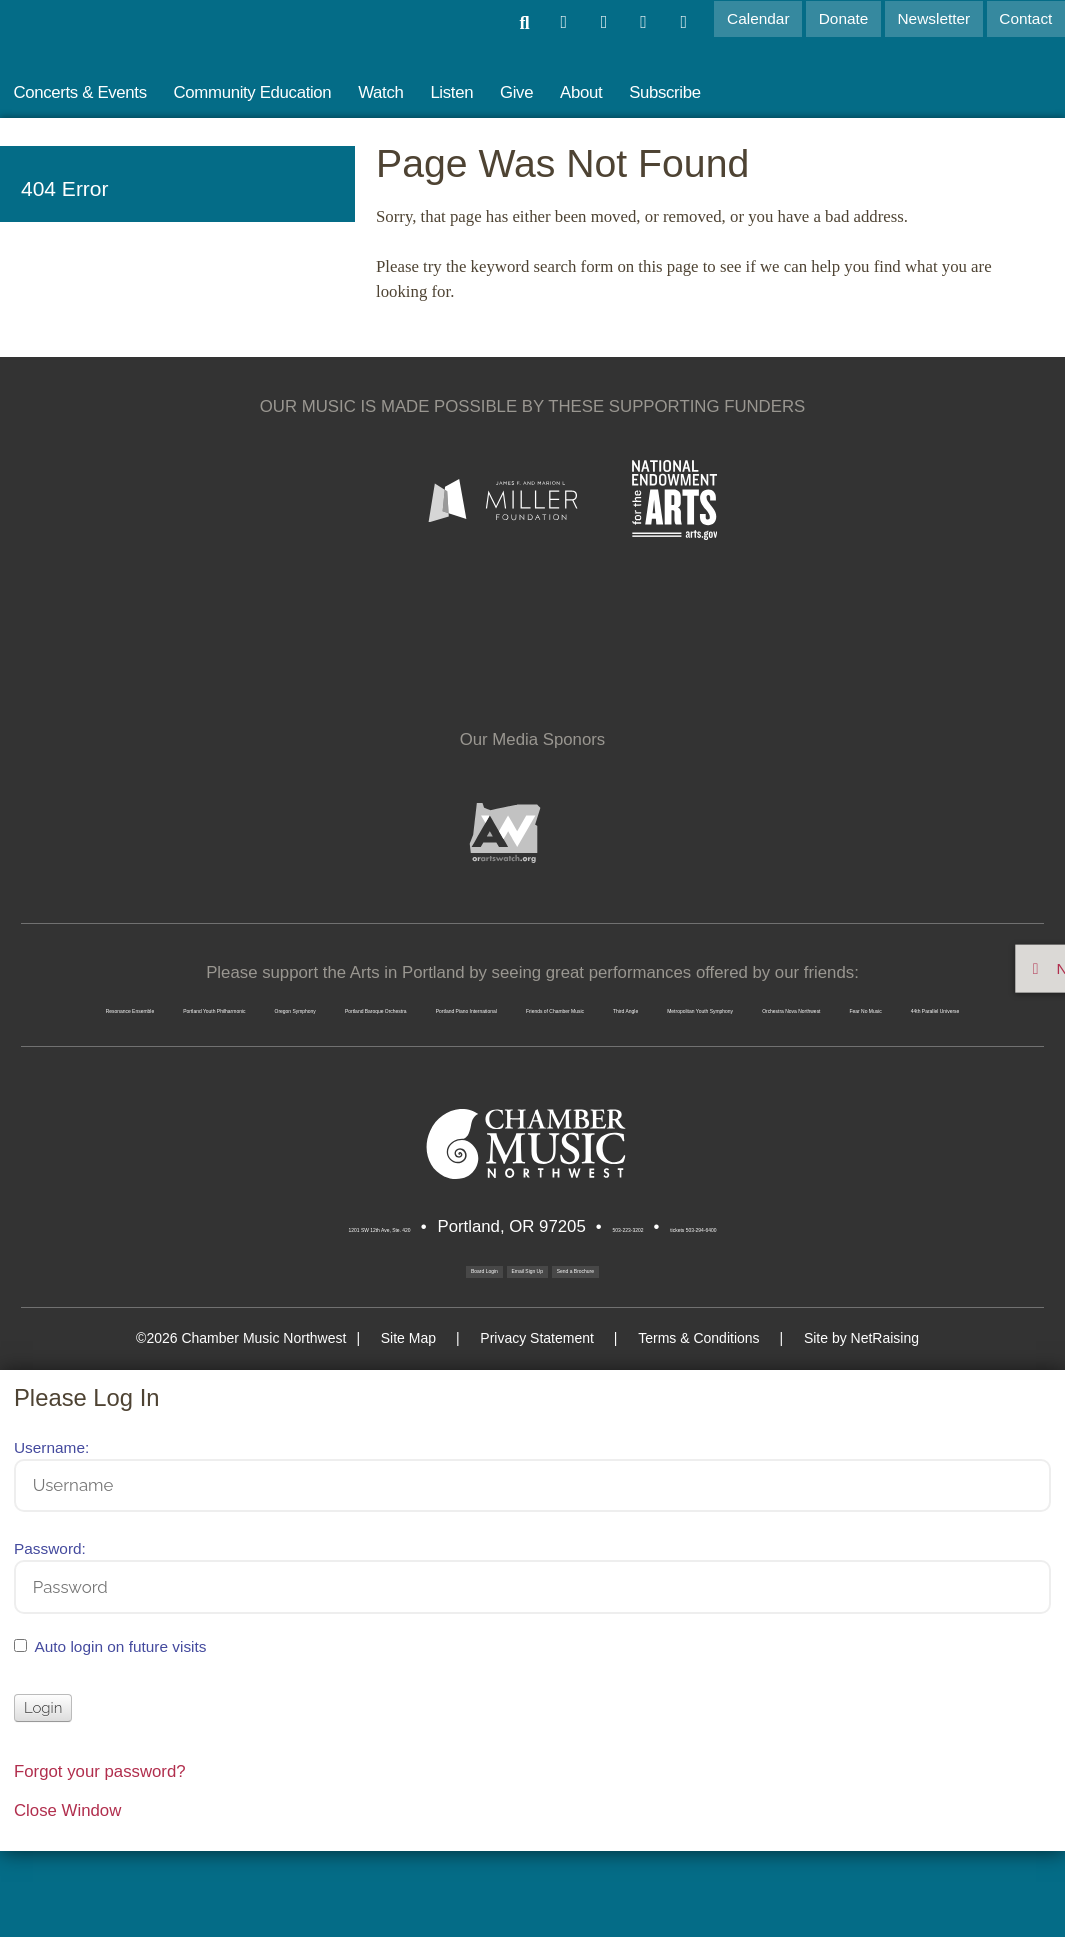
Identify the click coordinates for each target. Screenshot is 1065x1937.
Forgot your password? (100, 1856)
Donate (849, 18)
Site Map (437, 1423)
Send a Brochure (668, 1344)
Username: (51, 1532)
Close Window (67, 1896)
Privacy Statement (547, 1423)
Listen (451, 92)
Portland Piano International (199, 1035)
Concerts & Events (79, 92)
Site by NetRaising (831, 1423)
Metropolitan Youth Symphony (843, 1035)
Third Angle (640, 1035)
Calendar (766, 18)
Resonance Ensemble (171, 1000)
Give (516, 92)
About (581, 92)
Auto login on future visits (121, 1731)
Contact (1026, 18)
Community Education (253, 92)
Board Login (370, 1339)
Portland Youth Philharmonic (408, 1000)
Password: (50, 1634)
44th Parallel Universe (728, 1070)
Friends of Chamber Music (450, 1035)
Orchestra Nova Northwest (340, 1070)
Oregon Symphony (633, 1000)
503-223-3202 (647, 1296)
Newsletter (937, 18)
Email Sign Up (515, 1344)
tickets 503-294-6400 (804, 1296)
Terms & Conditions (688, 1423)
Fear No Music (541, 1070)
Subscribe (665, 92)
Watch (380, 92)
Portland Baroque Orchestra (856, 1000)
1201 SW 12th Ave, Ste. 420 (287, 1296)
